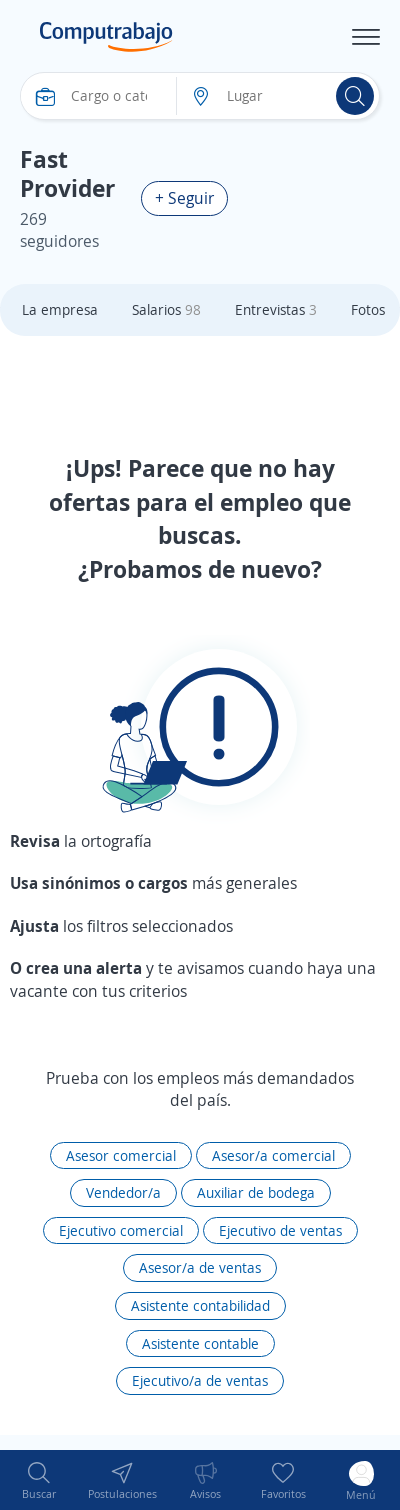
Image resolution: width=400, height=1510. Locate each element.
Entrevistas (276, 309)
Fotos (368, 309)
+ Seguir (184, 198)
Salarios (166, 309)
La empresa (60, 309)
